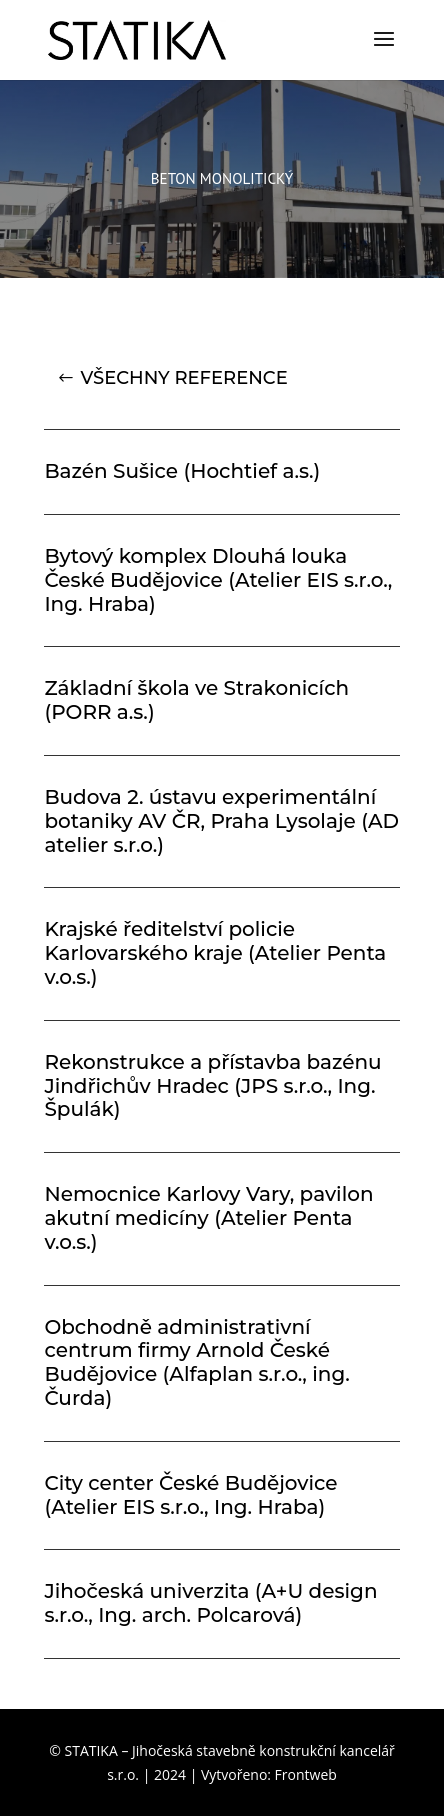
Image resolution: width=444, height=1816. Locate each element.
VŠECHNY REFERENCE (183, 378)
